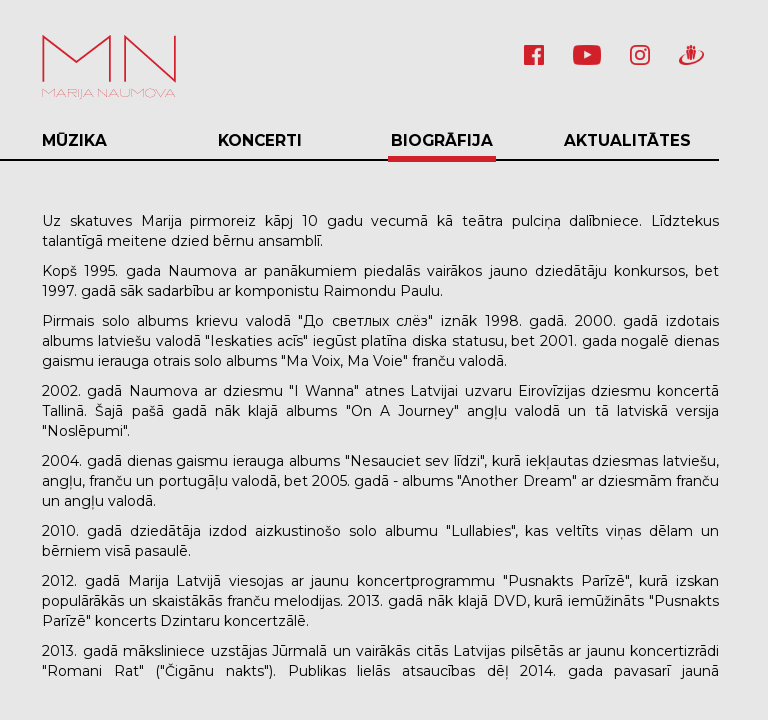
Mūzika (74, 140)
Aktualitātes (627, 140)
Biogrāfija (442, 140)
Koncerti (260, 140)
